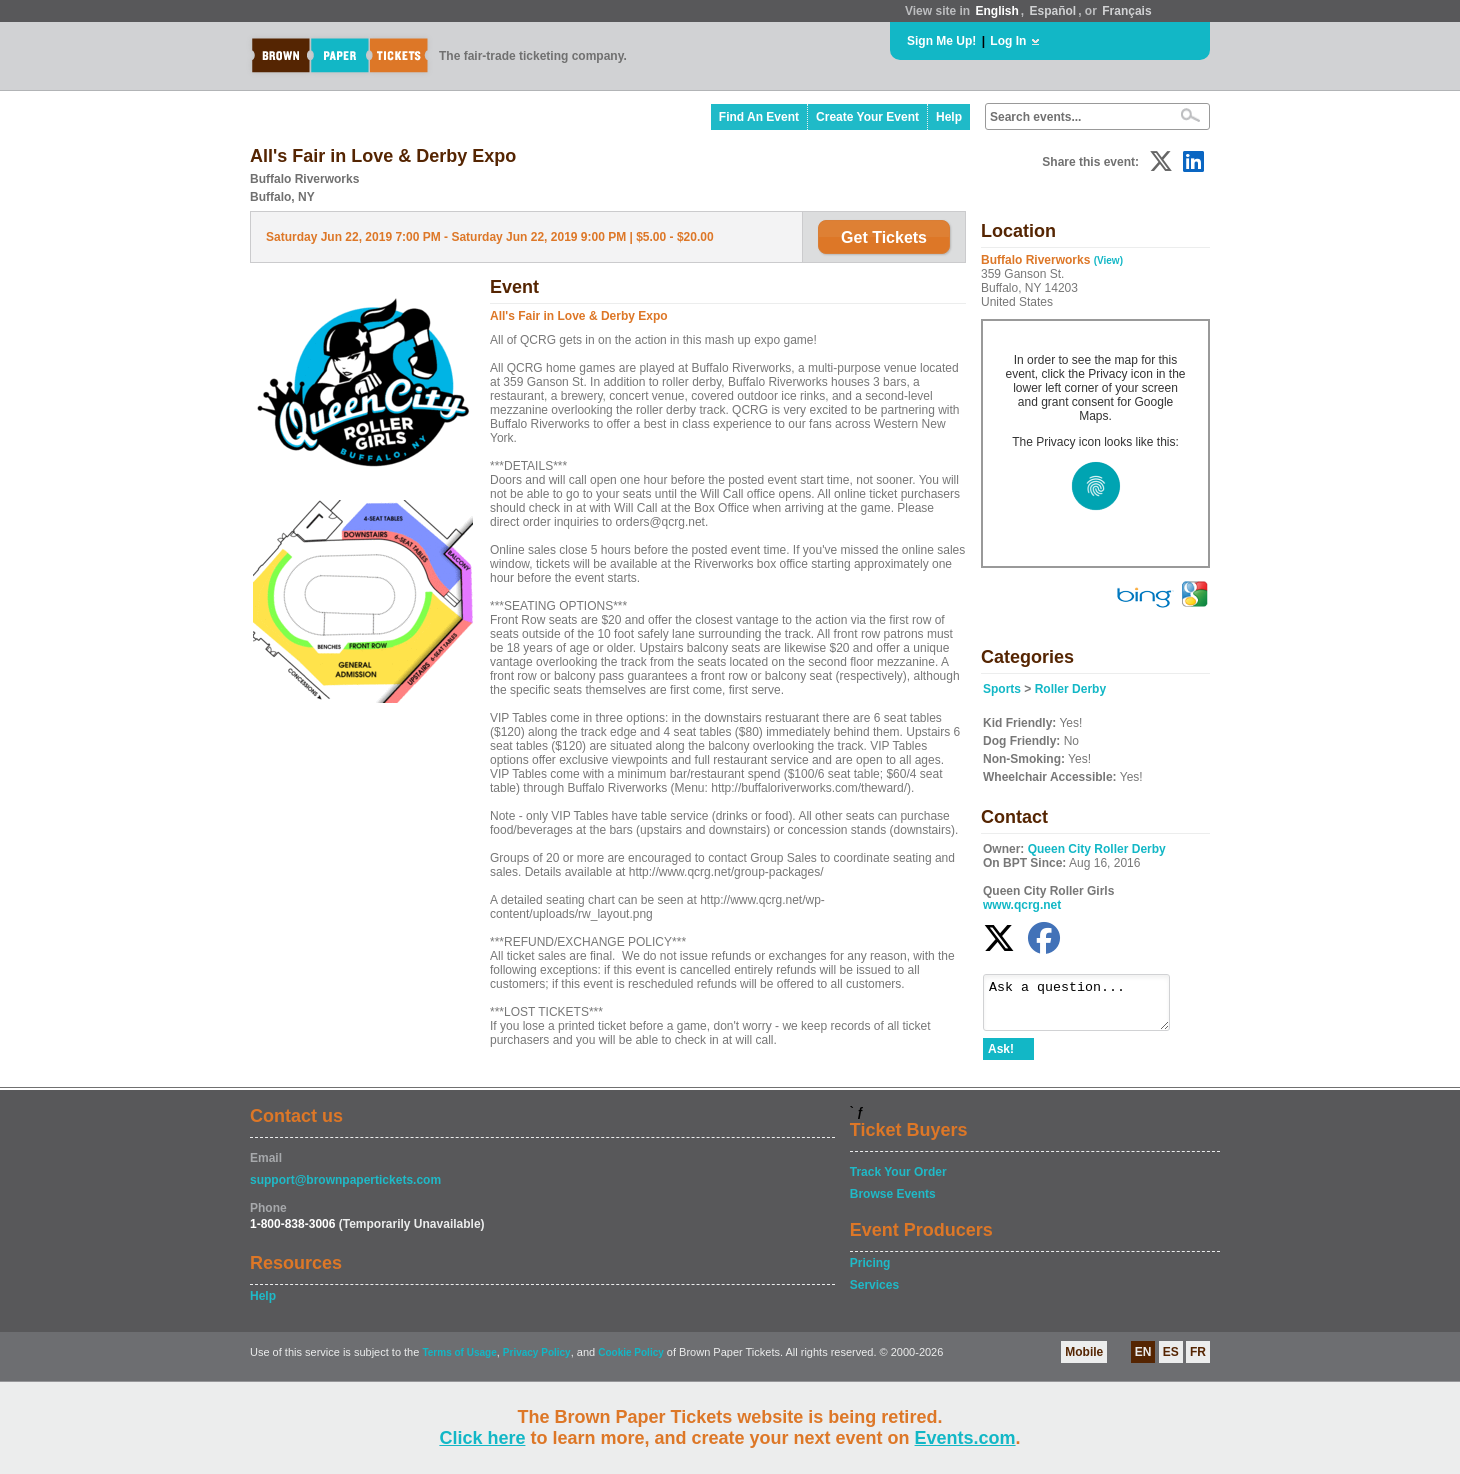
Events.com (965, 1438)
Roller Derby (1070, 689)
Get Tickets (884, 237)
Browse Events (893, 1203)
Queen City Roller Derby (1097, 849)
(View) (1108, 260)
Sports (1002, 689)
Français (1126, 11)
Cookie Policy (631, 1361)
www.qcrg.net (1022, 905)
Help (949, 117)
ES (1171, 1361)
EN (1143, 1361)
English (996, 11)
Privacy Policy (537, 1361)
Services (874, 1294)
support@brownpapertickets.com (345, 1189)
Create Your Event (867, 117)
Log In (1008, 41)
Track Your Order (898, 1181)
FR (1198, 1361)
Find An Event (759, 117)
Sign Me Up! (941, 41)
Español (1053, 11)
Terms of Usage (459, 1361)
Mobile (1084, 1361)
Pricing (870, 1272)
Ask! (1001, 1058)
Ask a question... (1086, 1007)
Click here (482, 1438)
